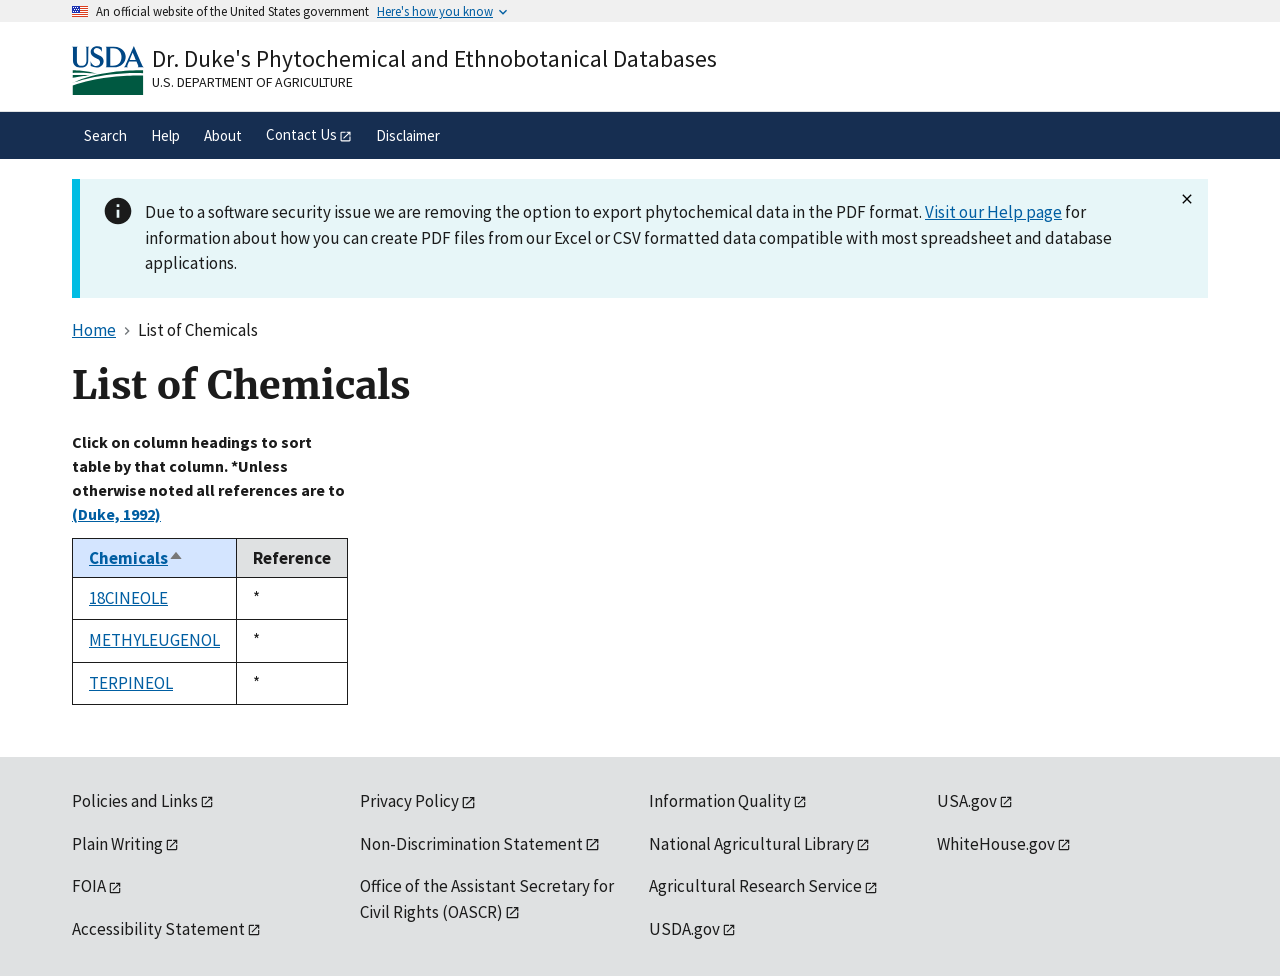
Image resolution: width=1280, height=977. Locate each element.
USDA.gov (684, 929)
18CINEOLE (128, 598)
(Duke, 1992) (116, 514)
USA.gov (967, 801)
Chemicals (136, 558)
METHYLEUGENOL (154, 640)
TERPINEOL (131, 683)
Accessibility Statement (158, 929)
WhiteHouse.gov (996, 844)
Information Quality (720, 801)
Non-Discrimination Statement (471, 844)
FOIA (89, 886)
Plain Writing (117, 844)
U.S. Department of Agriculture (252, 82)
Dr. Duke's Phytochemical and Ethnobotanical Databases (434, 58)
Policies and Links (135, 801)
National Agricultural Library (751, 844)
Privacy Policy (409, 801)
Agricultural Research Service (755, 886)
